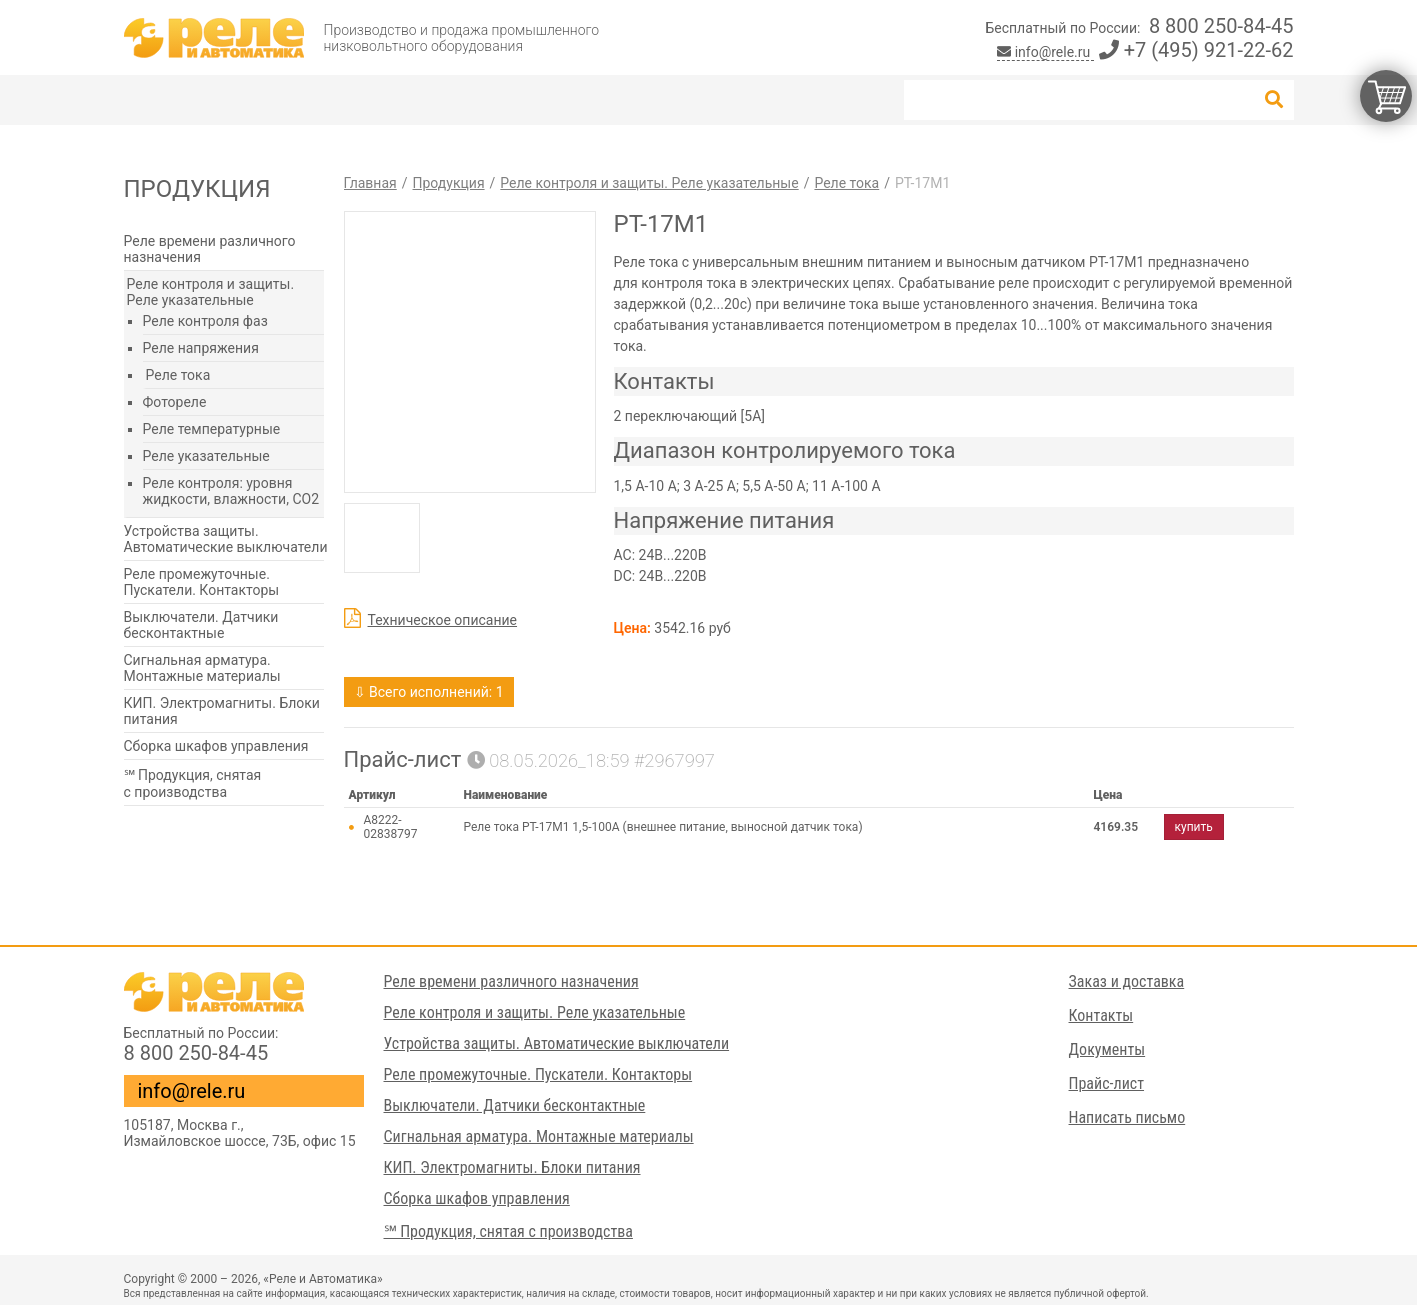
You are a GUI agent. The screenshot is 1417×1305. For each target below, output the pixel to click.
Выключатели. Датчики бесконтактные (201, 625)
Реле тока (178, 375)
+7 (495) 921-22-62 (1196, 50)
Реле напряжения (201, 348)
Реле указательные (206, 456)
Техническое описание (443, 620)
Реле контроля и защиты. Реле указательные (211, 292)
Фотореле (175, 402)
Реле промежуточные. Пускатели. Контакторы (202, 582)
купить (1194, 827)
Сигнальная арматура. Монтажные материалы (202, 668)
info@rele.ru (1045, 52)
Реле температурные (212, 429)
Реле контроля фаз (205, 321)
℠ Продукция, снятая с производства (193, 783)
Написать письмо (1127, 1117)
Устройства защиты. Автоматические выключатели (226, 539)
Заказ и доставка (1127, 981)
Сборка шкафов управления (216, 746)
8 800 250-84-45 (1221, 26)
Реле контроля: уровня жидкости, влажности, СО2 (231, 491)
